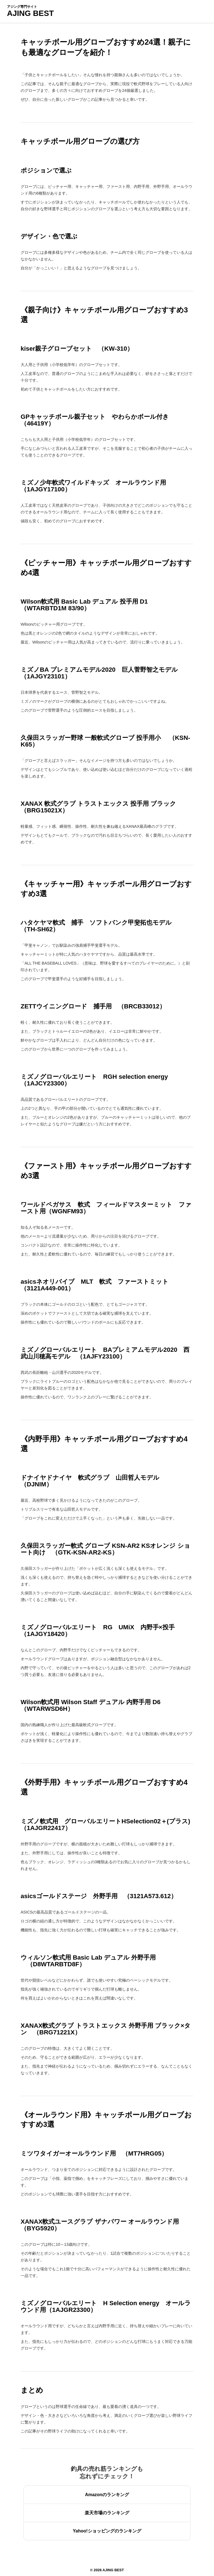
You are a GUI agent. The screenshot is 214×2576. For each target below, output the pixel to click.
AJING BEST (30, 13)
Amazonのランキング (107, 2494)
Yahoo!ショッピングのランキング (107, 2531)
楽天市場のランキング (107, 2512)
